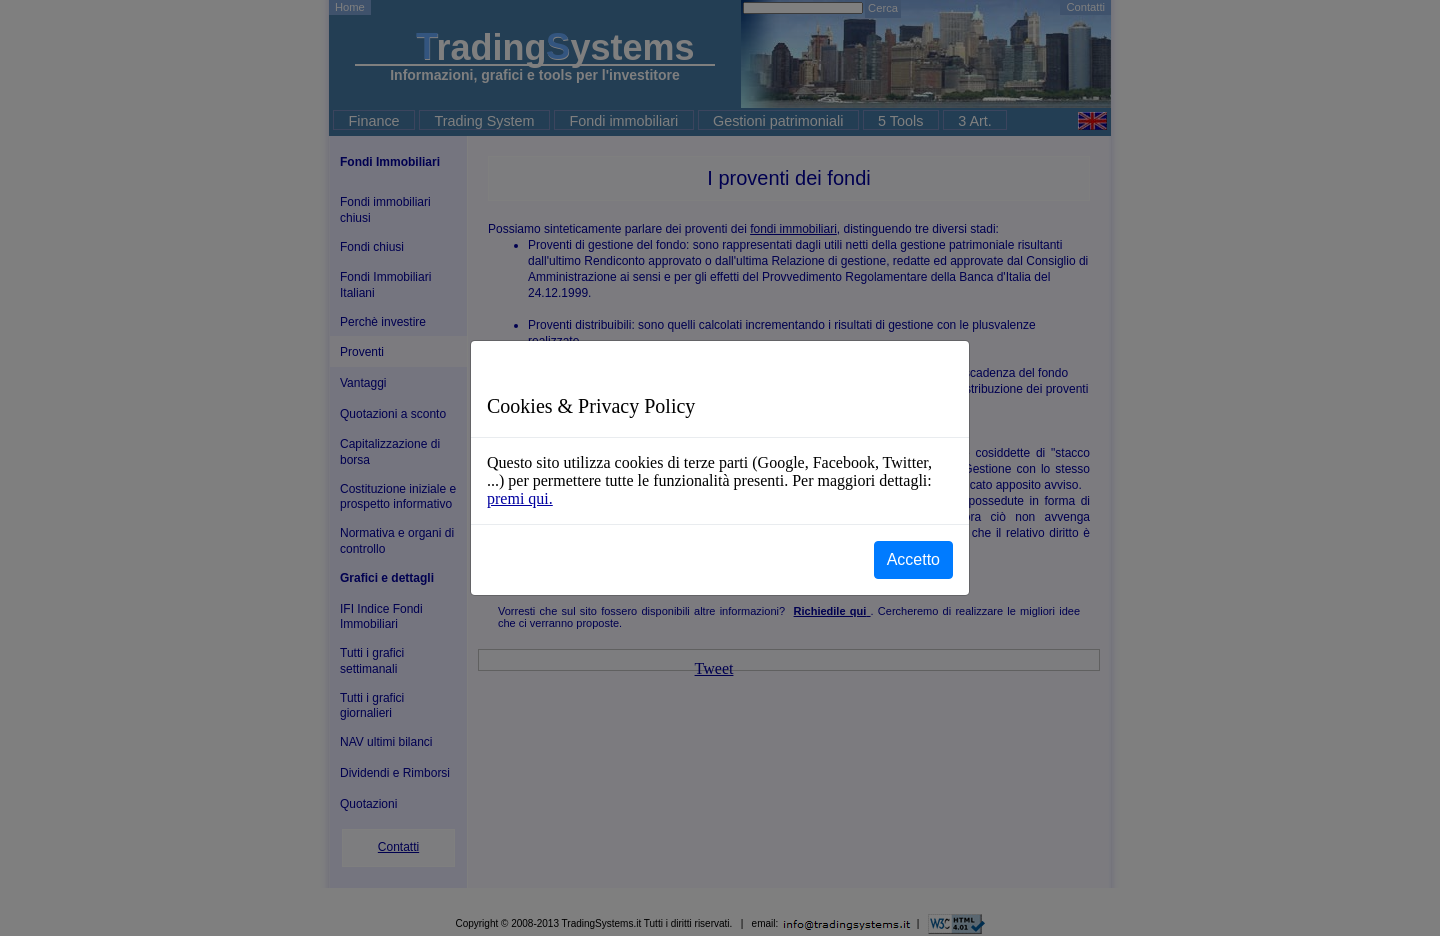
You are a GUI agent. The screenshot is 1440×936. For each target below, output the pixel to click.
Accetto (913, 559)
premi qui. (520, 498)
